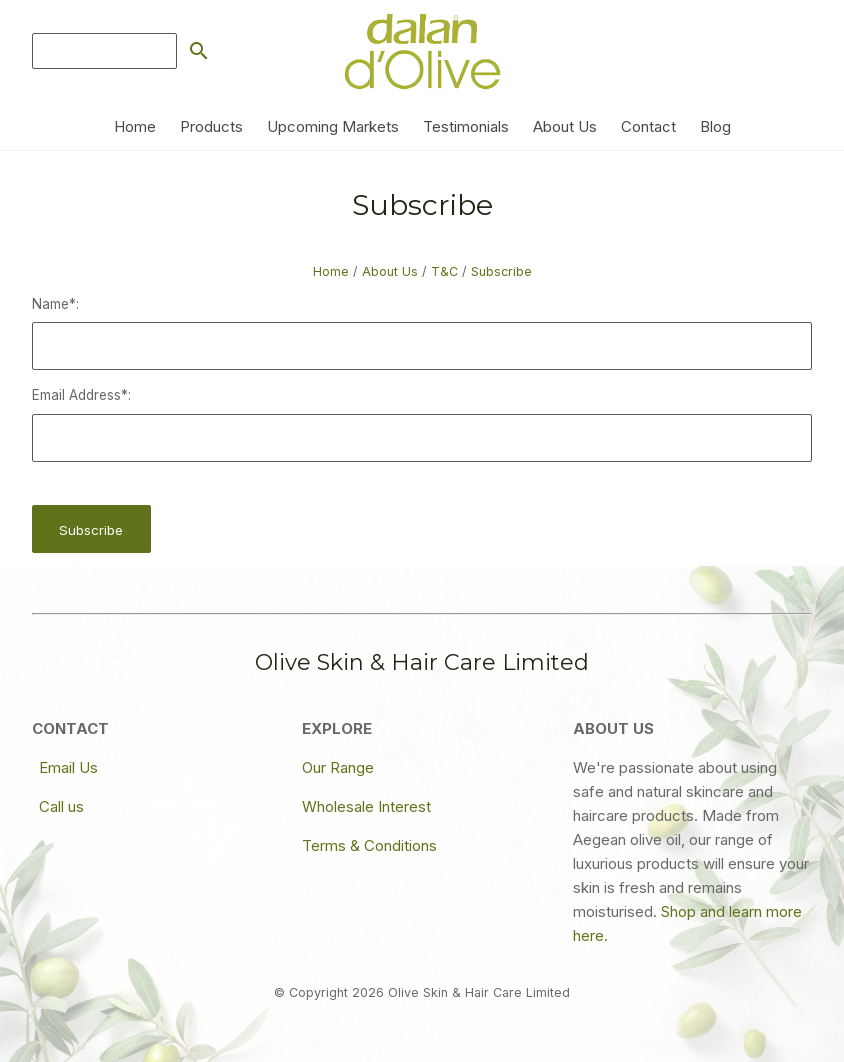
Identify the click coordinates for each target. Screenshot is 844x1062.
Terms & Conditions (369, 845)
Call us (61, 806)
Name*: (55, 304)
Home (135, 126)
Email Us (68, 767)
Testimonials (466, 126)
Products (211, 126)
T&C (444, 271)
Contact (648, 126)
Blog (715, 126)
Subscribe (501, 271)
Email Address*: (81, 395)
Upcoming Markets (333, 126)
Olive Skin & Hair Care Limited (479, 992)
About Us (565, 126)
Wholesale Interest (366, 806)
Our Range (338, 767)
